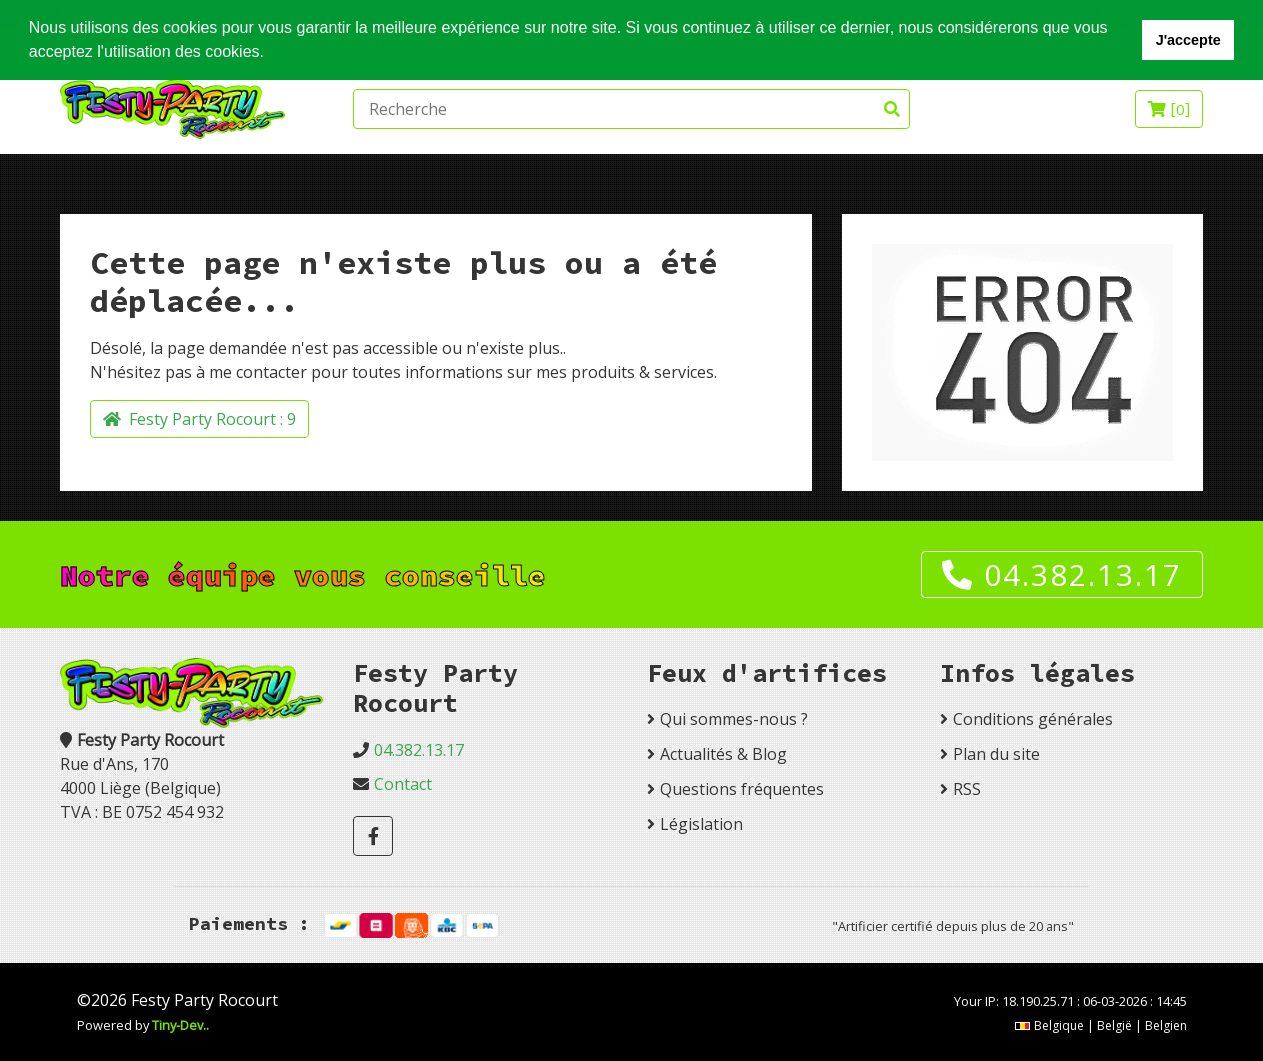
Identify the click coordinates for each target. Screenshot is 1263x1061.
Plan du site (996, 754)
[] (1169, 109)
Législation (701, 824)
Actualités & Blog (723, 754)
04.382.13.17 (1062, 574)
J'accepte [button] (1188, 40)
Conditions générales (1033, 719)
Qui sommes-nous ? (734, 719)
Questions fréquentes (742, 789)
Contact (403, 784)
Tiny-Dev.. (180, 1025)
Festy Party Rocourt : (199, 419)
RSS (967, 789)
